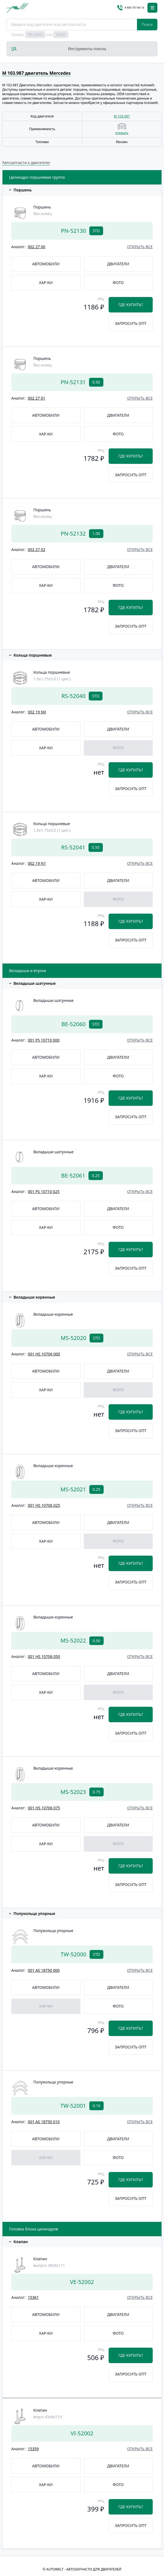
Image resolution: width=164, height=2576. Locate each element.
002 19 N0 (37, 712)
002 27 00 (36, 246)
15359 (33, 2448)
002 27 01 (36, 398)
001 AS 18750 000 (44, 1970)
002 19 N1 (37, 863)
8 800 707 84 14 (130, 7)
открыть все (140, 246)
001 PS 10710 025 (44, 1191)
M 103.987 (122, 116)
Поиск (147, 24)
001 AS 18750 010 (44, 2121)
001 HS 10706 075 (44, 1807)
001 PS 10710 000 (44, 1040)
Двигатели (118, 263)
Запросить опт (131, 323)
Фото (118, 282)
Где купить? (131, 304)
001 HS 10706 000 (44, 1354)
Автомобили (46, 263)
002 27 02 (36, 549)
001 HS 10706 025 (44, 1505)
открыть (121, 132)
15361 (33, 2297)
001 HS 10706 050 (44, 1656)
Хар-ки (46, 282)
